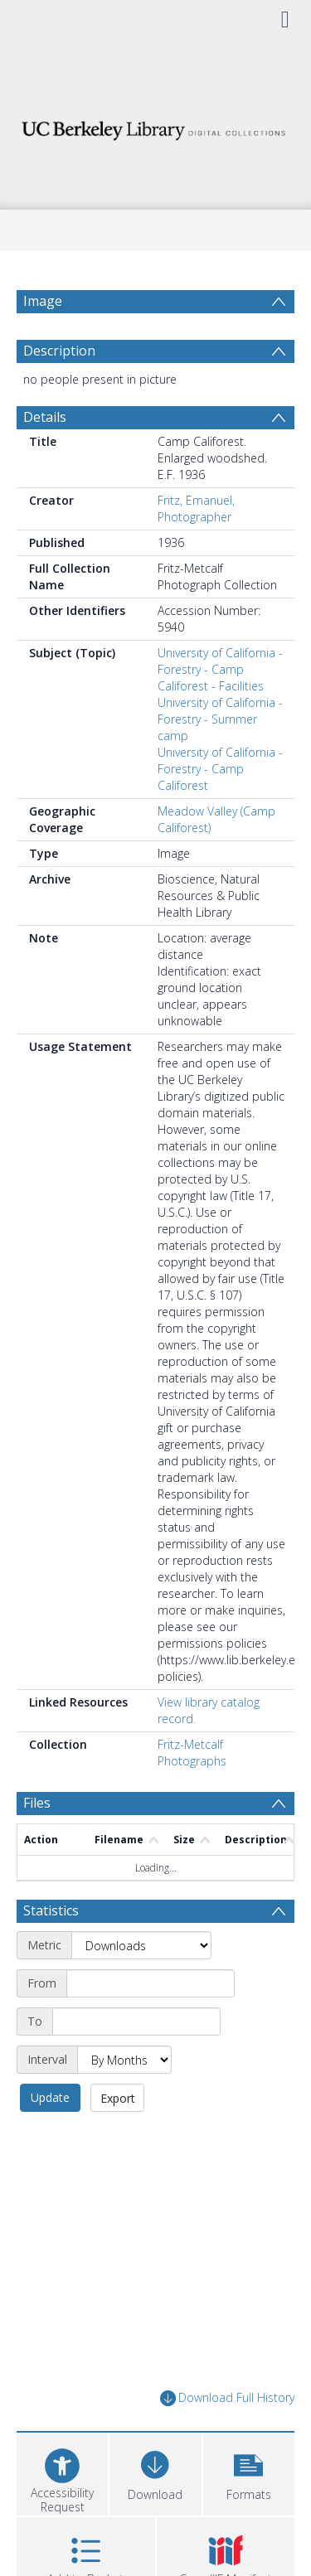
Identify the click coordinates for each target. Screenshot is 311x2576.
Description (59, 350)
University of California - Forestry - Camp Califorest (220, 768)
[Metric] (141, 1945)
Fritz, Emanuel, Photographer (196, 508)
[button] (248, 2472)
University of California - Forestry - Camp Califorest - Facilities (220, 669)
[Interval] (124, 2060)
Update (50, 2097)
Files (37, 1803)
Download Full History (227, 2398)
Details (44, 417)
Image (42, 301)
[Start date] (150, 1983)
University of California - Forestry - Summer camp (220, 719)
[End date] (136, 2021)
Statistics (51, 1910)
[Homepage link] (156, 126)
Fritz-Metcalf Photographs (192, 1752)
